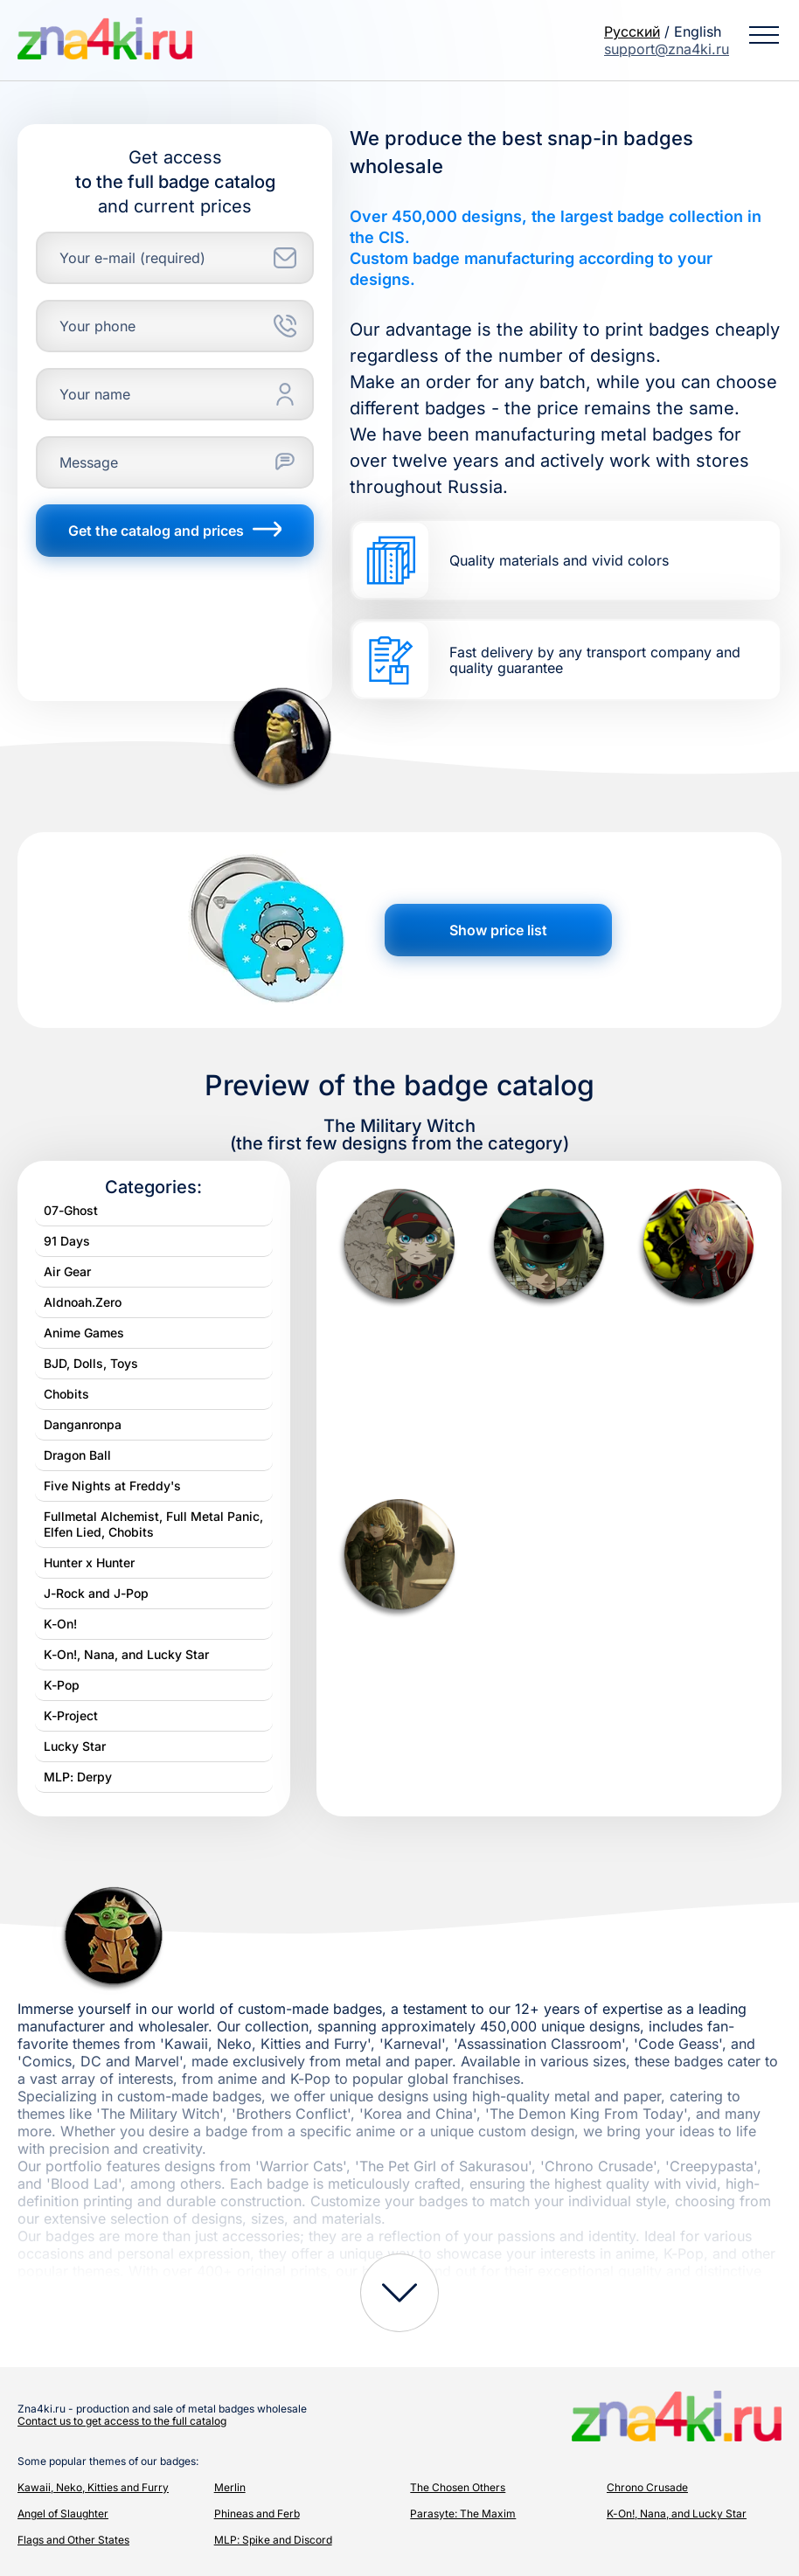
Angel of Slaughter (62, 2513)
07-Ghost (71, 1210)
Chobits (66, 1393)
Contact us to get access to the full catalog (121, 2420)
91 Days (67, 1240)
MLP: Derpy (78, 1776)
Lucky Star (75, 1746)
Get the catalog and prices (174, 530)
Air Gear (67, 1271)
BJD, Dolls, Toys (91, 1363)
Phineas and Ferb (257, 2513)
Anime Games (84, 1332)
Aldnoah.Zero (83, 1302)
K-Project (71, 1715)
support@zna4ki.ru (666, 49)
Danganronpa (83, 1424)
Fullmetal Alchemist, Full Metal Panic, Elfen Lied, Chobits (153, 1524)
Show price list (498, 930)
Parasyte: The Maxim (463, 2513)
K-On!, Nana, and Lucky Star (126, 1654)
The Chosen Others (457, 2487)
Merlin (230, 2487)
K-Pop (62, 1684)
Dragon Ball (77, 1455)
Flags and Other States (73, 2539)
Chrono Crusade (647, 2487)
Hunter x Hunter (89, 1562)
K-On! (60, 1623)
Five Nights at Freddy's (112, 1485)
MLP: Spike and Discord (273, 2539)
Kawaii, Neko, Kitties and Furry (93, 2487)
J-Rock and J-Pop (96, 1593)
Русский (632, 31)
